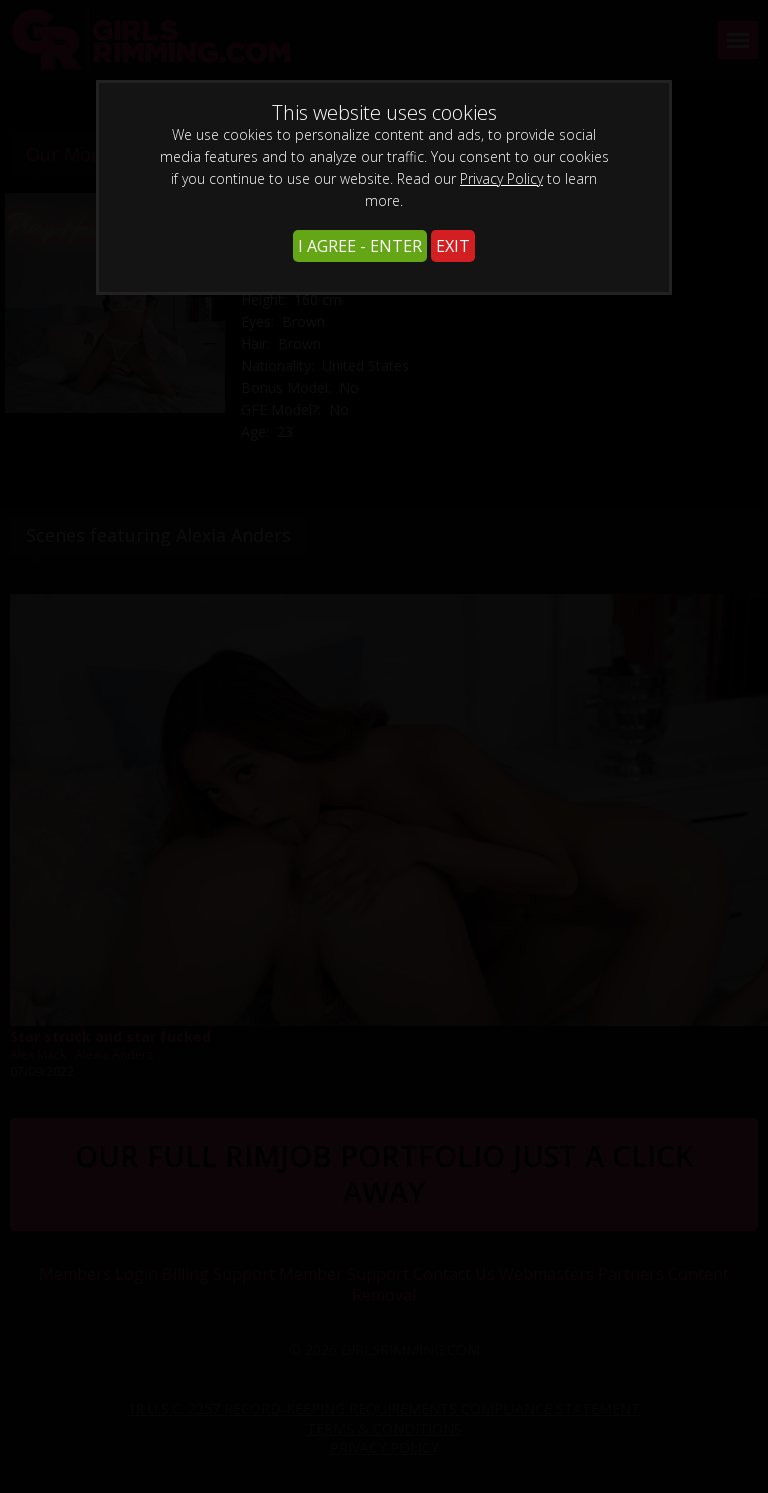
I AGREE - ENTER (360, 246)
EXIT (453, 246)
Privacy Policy (501, 178)
